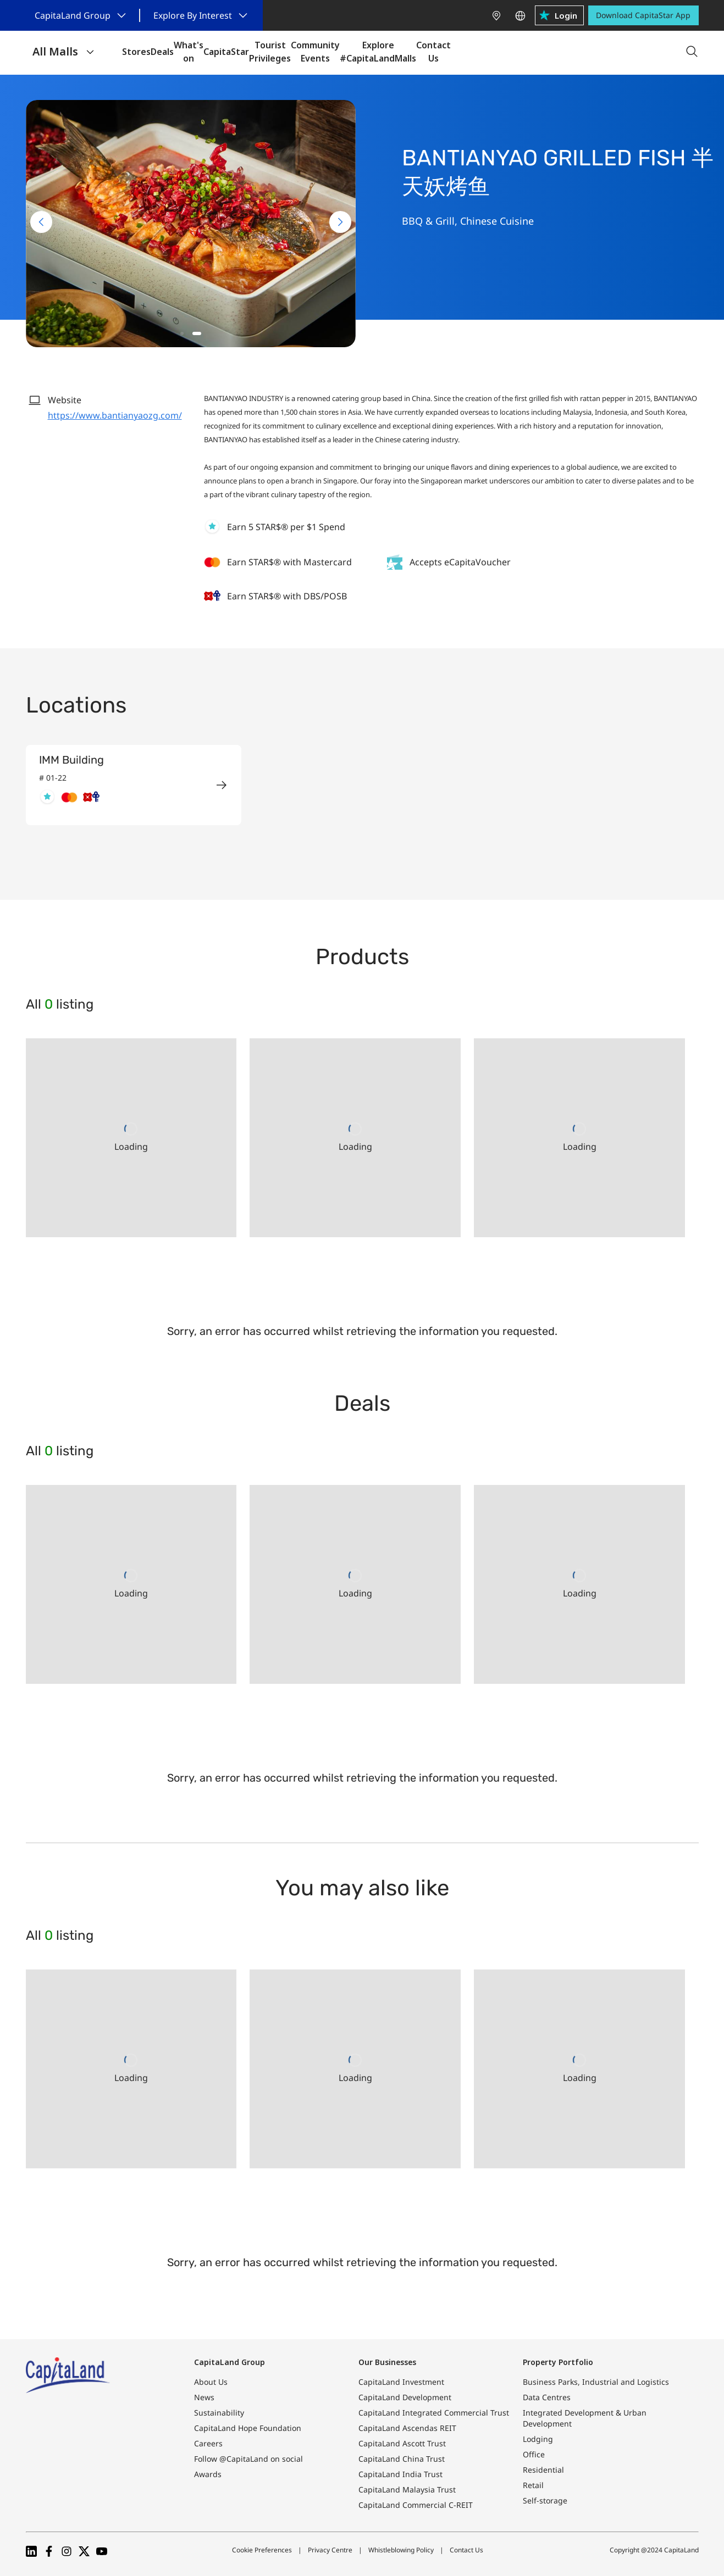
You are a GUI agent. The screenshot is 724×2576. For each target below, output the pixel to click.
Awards (208, 2474)
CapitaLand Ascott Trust (402, 2443)
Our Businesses (387, 2362)
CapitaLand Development (404, 2397)
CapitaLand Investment (401, 2382)
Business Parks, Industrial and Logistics (596, 2382)
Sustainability (219, 2412)
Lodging (538, 2439)
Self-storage (545, 2500)
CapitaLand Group (229, 2362)
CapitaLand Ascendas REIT (407, 2428)
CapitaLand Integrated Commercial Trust (433, 2412)
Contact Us (466, 2550)
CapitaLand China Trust (401, 2458)
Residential (543, 2469)
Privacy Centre (330, 2550)
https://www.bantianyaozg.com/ (115, 415)
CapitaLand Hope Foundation (247, 2428)
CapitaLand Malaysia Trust (407, 2489)
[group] (133, 785)
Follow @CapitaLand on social (248, 2458)
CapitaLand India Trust (400, 2474)
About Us (211, 2382)
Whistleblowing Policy (401, 2550)
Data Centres (547, 2397)
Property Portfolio (558, 2362)
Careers (208, 2443)
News (204, 2397)
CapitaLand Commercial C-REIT (415, 2505)
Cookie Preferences (262, 2550)
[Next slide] (340, 222)
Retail (533, 2485)
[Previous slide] (41, 222)
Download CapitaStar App (643, 15)
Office (534, 2454)
